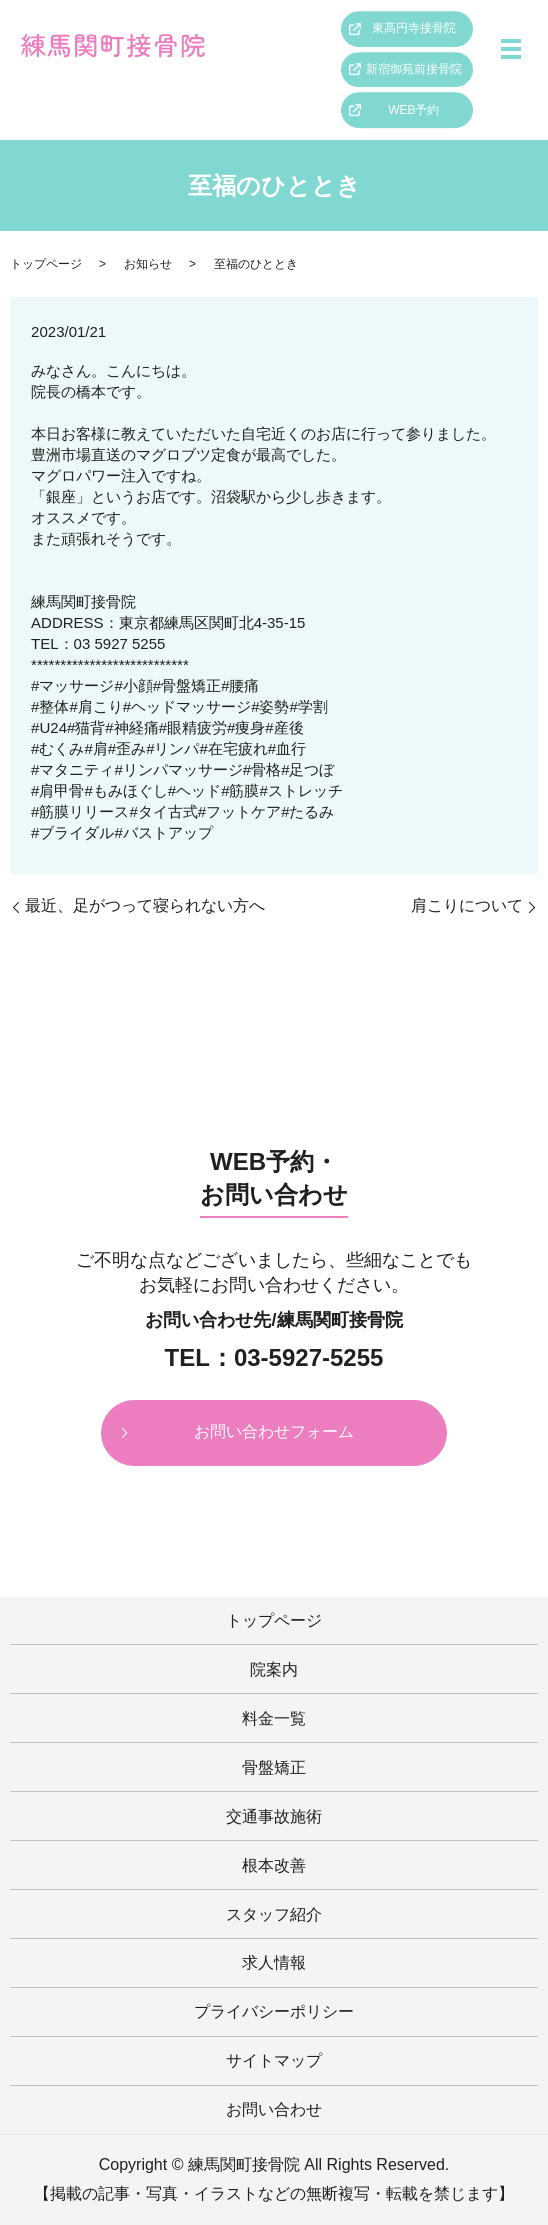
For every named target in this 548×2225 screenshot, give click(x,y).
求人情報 (274, 1962)
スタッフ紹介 (274, 1914)
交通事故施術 (274, 1816)
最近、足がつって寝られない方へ (145, 905)
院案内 (274, 1669)
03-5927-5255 (308, 1358)
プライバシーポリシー (274, 2011)
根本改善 (274, 1865)
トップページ (46, 264)
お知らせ (148, 264)
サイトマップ (274, 2060)
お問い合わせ (274, 2109)
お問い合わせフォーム (274, 1431)
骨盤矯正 (274, 1767)
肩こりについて (467, 905)
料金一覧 (274, 1718)
